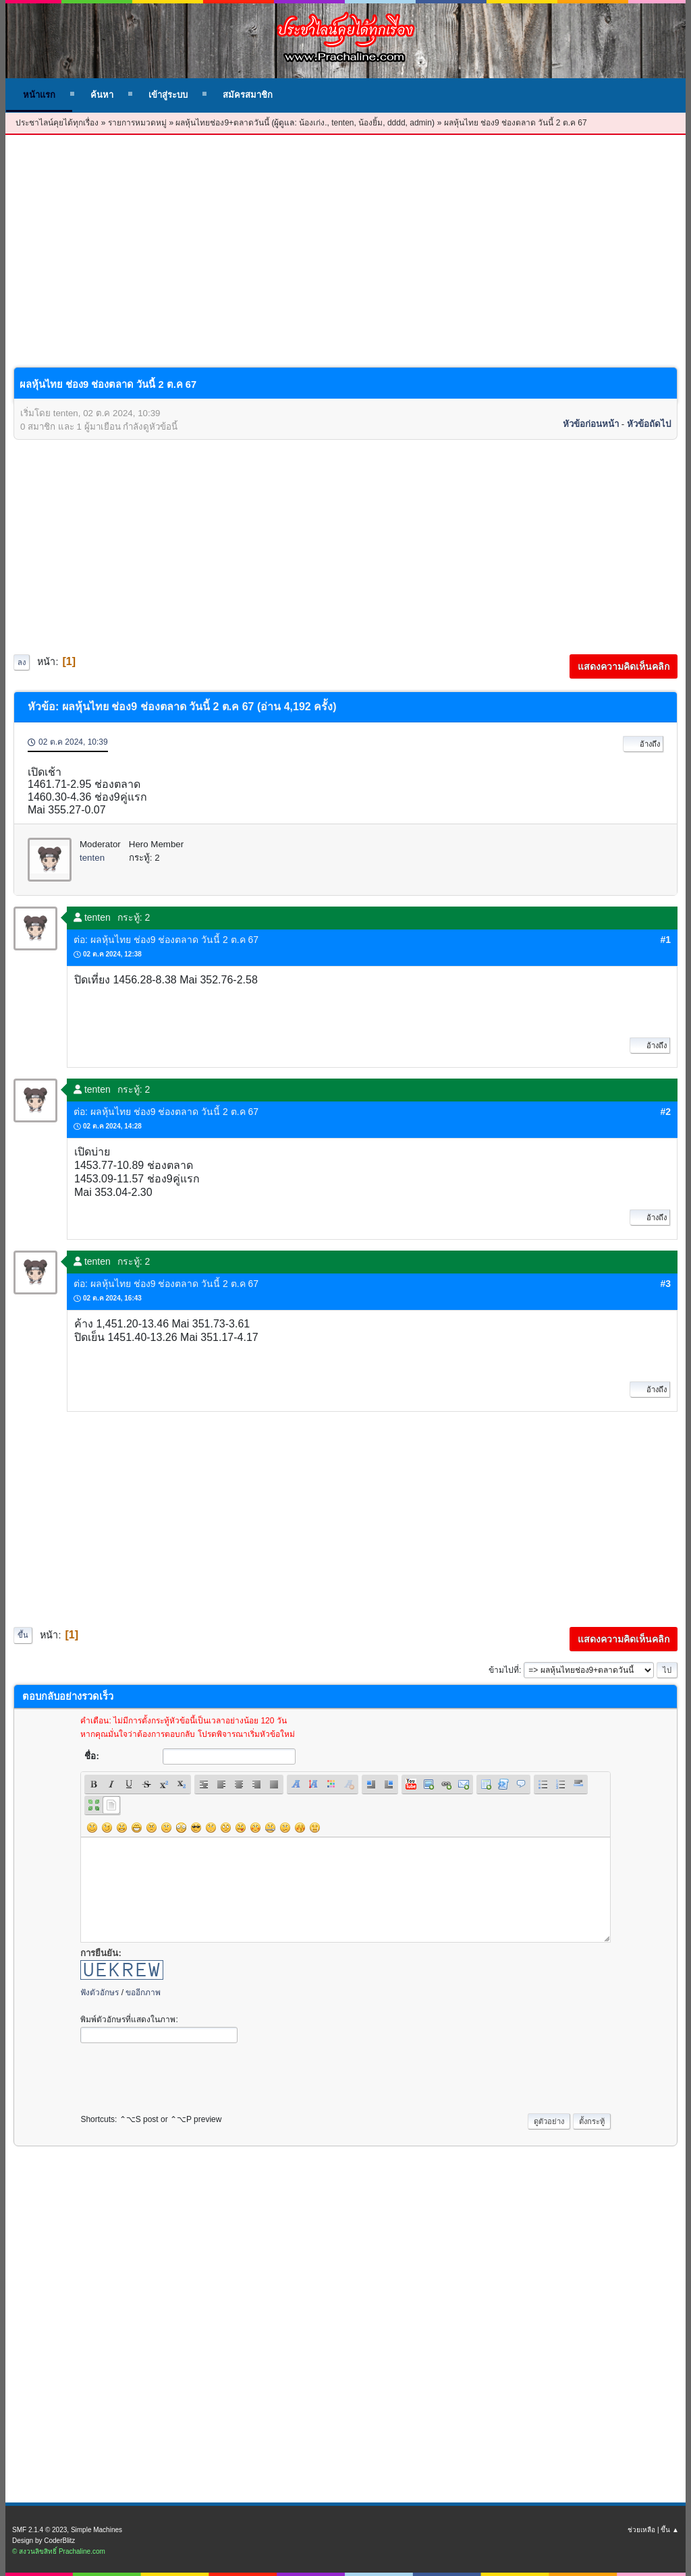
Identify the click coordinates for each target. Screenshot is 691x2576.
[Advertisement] (345, 261)
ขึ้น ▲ (670, 2530)
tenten (342, 122)
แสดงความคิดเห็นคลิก (623, 666)
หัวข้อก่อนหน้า (591, 424)
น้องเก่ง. (313, 122)
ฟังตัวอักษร (99, 1992)
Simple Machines (96, 2530)
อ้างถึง (643, 744)
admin (421, 122)
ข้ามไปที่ (504, 1670)
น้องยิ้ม (370, 122)
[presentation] (182, 2075)
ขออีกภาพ (143, 1992)
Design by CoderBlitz (43, 2540)
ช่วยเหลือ (641, 2530)
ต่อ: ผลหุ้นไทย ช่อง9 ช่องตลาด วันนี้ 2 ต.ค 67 (166, 939)
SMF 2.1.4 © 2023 (39, 2530)
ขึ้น (23, 1635)
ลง (22, 662)
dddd (396, 122)
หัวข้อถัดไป (649, 424)
